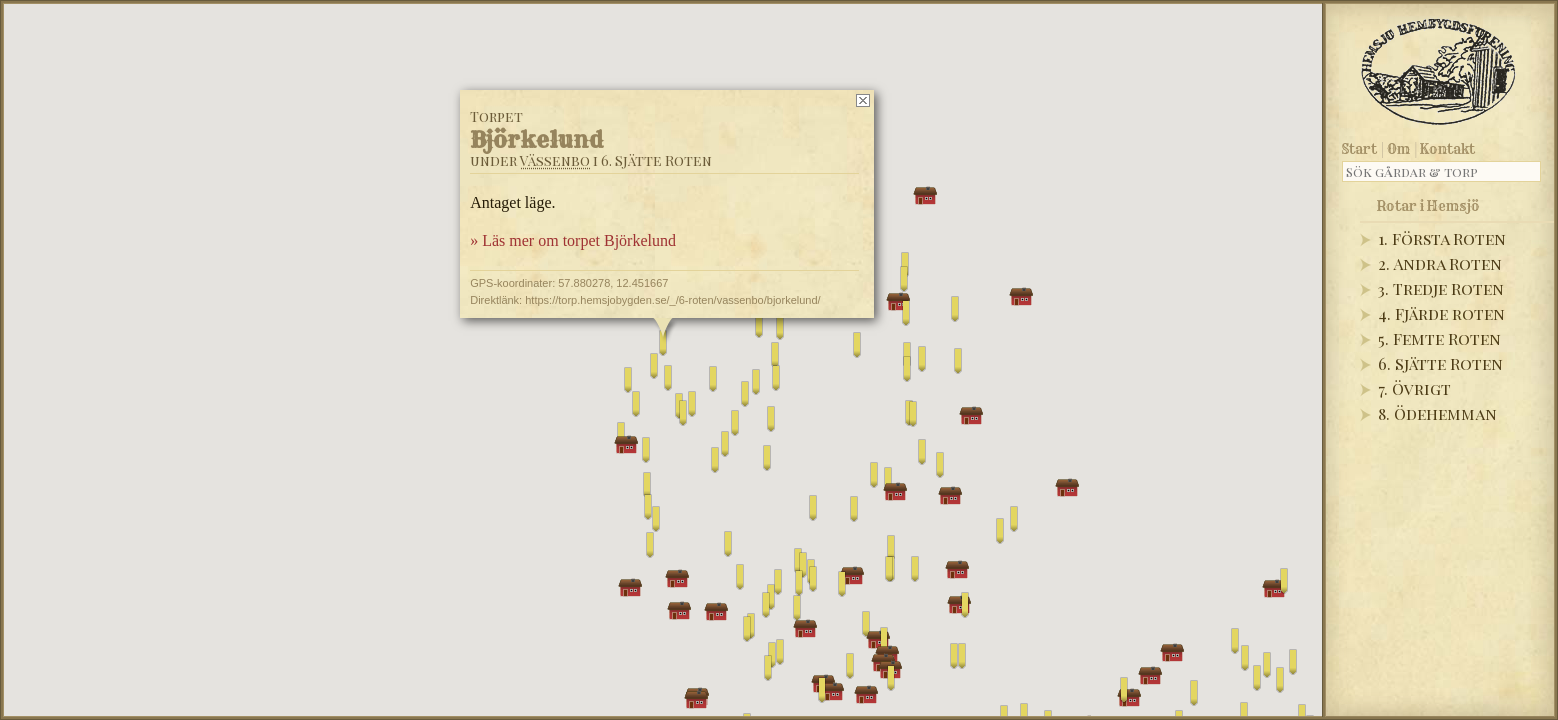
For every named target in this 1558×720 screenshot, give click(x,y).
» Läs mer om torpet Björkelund (573, 240)
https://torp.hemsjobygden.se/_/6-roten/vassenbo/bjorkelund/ (672, 300)
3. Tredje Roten (1441, 288)
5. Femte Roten (1439, 338)
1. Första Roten (1442, 238)
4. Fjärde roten (1441, 313)
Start (1359, 149)
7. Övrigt (1414, 388)
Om (1398, 149)
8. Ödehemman (1437, 413)
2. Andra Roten (1440, 263)
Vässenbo (555, 160)
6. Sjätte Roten (1440, 363)
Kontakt (1447, 149)
